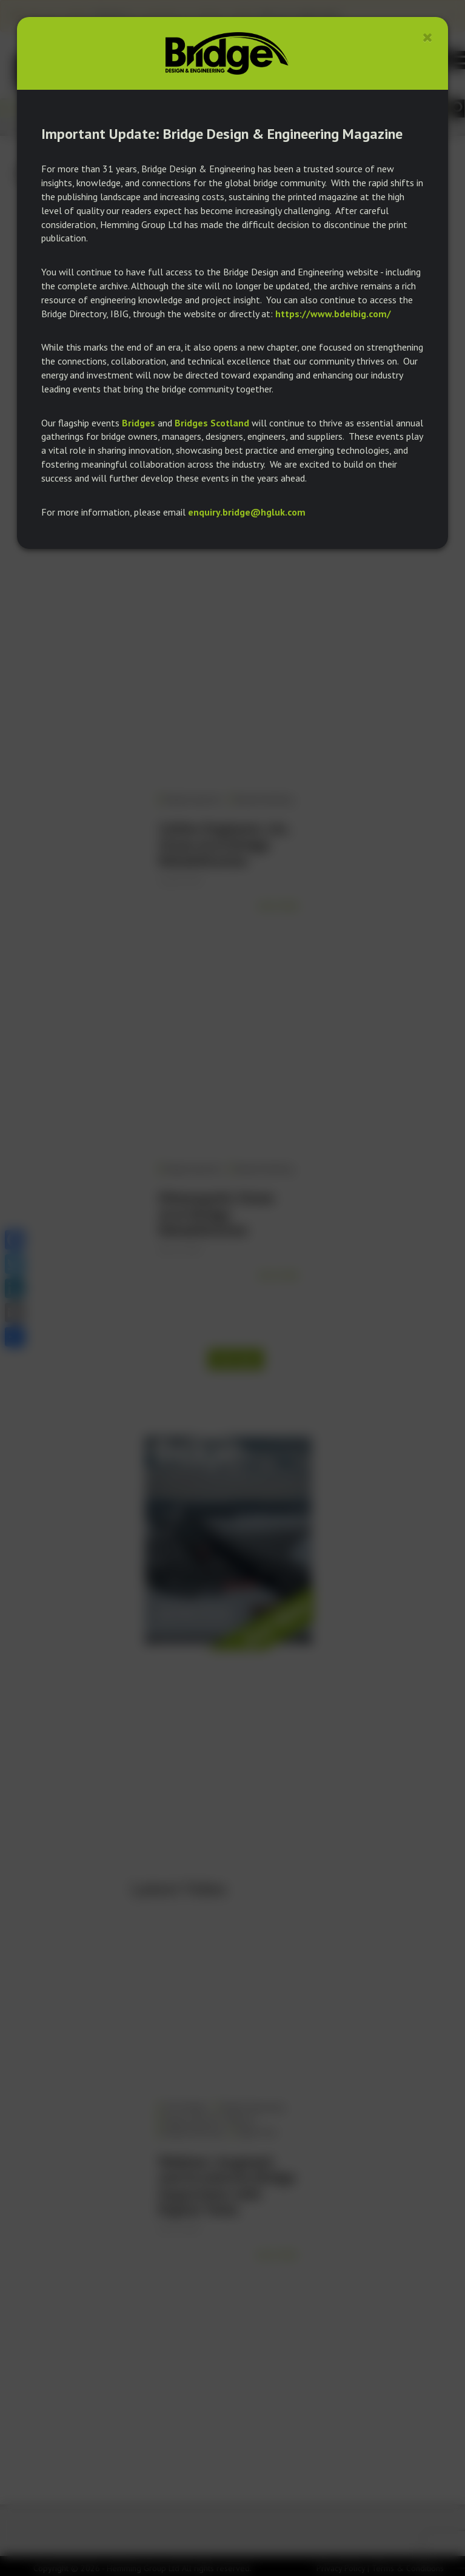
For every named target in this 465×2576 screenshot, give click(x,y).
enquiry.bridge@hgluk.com (247, 512)
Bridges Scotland (212, 423)
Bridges (138, 423)
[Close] (428, 37)
